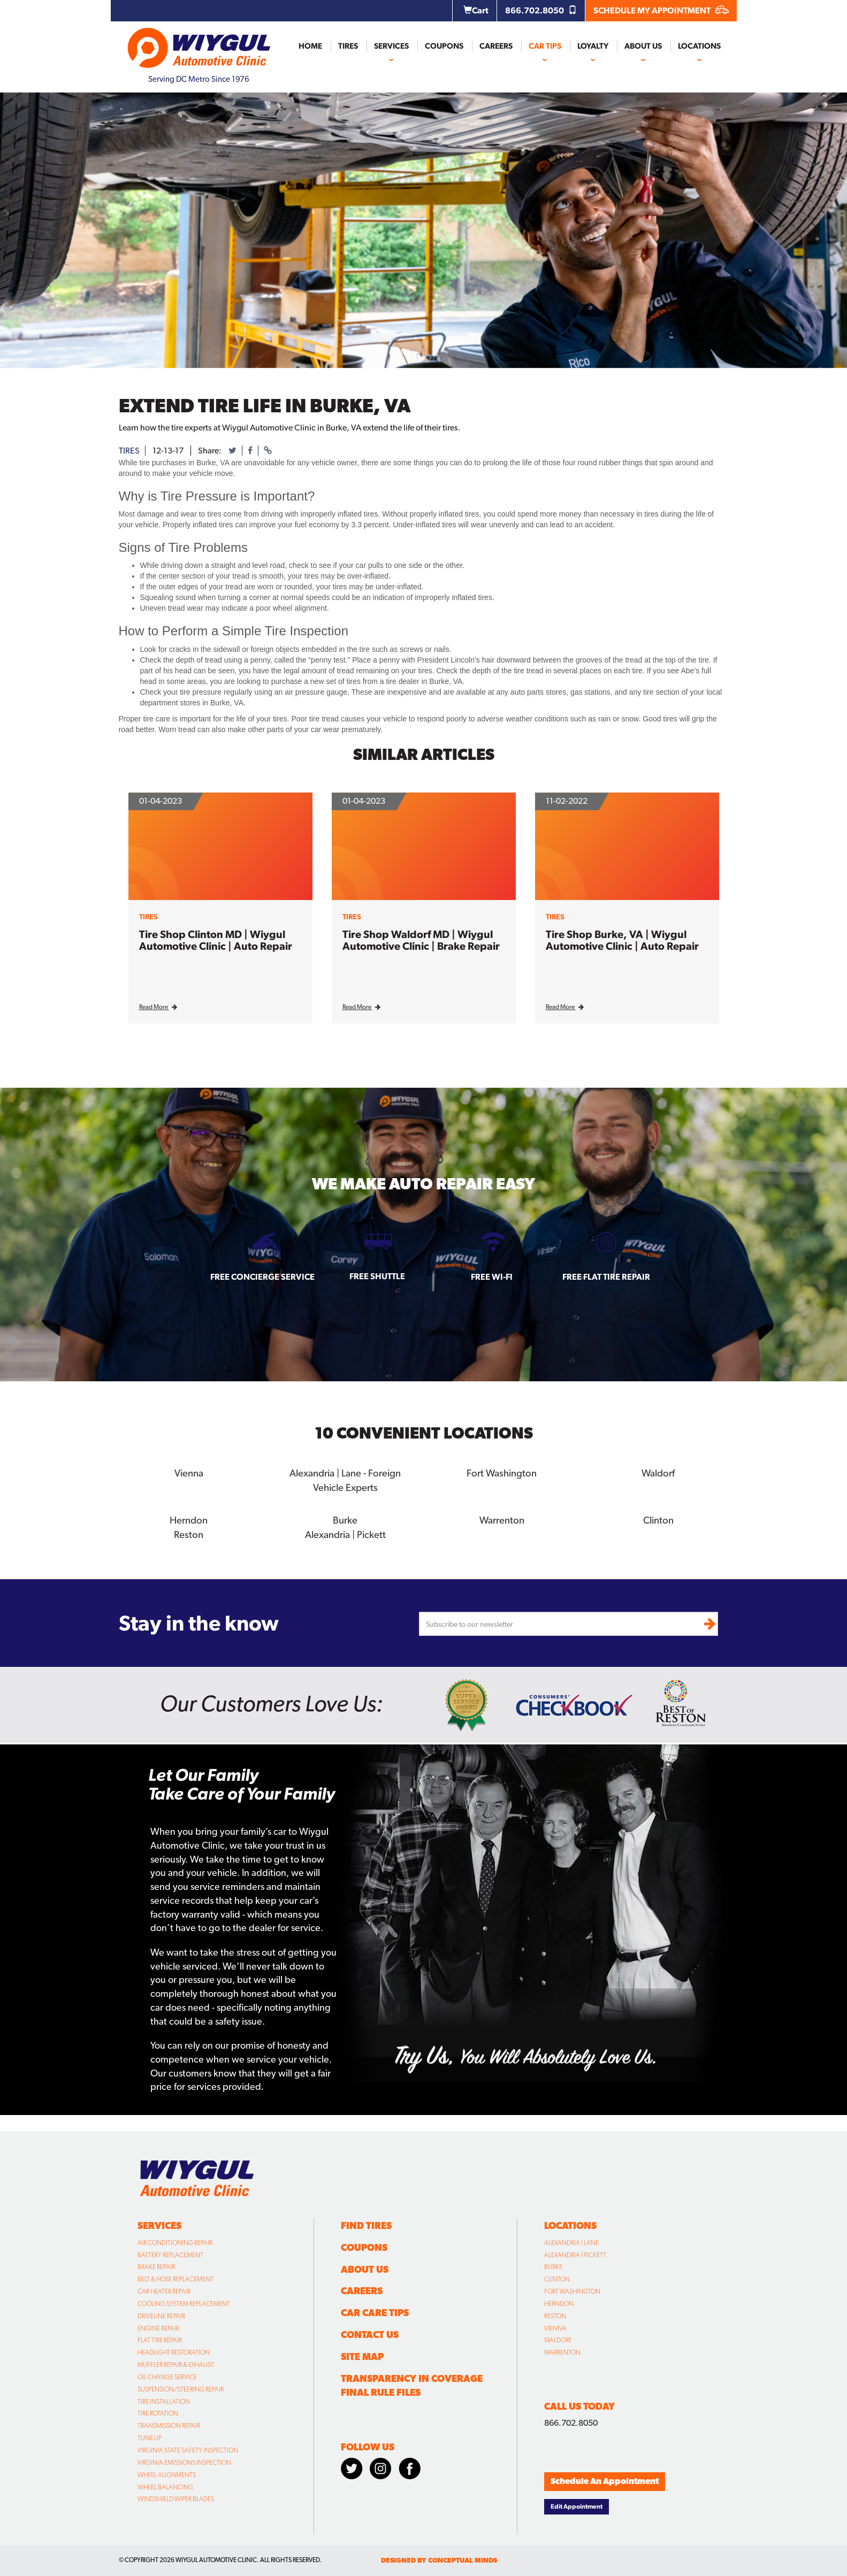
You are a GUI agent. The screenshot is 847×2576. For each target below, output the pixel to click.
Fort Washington (502, 1472)
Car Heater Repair (164, 2289)
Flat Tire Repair (160, 2338)
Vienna (188, 1472)
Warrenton (501, 1518)
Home (310, 46)
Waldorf (658, 1472)
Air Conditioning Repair (175, 2240)
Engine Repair (158, 2326)
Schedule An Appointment (605, 2479)
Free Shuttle (377, 1276)
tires (129, 450)
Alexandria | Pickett (345, 1532)
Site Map (362, 2354)
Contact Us (370, 2332)
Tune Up (150, 2436)
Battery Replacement (170, 2253)
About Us (643, 46)
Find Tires (366, 2223)
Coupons (444, 46)
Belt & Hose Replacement (175, 2277)
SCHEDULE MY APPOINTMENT (661, 10)
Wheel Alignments (167, 2473)
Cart (476, 10)
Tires (348, 46)
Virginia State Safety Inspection (188, 2448)
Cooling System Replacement (184, 2301)
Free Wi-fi (492, 1277)
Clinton (658, 1518)
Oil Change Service (167, 2375)
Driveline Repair (161, 2314)
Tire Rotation (158, 2411)
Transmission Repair (169, 2423)
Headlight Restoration (174, 2350)
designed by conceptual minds (439, 2558)
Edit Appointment (576, 2504)
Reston (188, 1532)
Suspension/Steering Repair (181, 2387)
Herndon (189, 1518)
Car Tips (545, 46)
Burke (345, 1518)
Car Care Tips (375, 2310)
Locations (699, 46)
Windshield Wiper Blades (176, 2497)
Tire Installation (164, 2399)
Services (391, 46)
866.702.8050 (541, 10)
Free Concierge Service (262, 1277)
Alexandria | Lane (571, 2240)
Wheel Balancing (165, 2485)
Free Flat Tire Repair (606, 1277)
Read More (158, 1007)
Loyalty (592, 46)
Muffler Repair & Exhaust (176, 2362)
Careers (496, 46)
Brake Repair (156, 2265)
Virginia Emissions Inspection (184, 2460)
